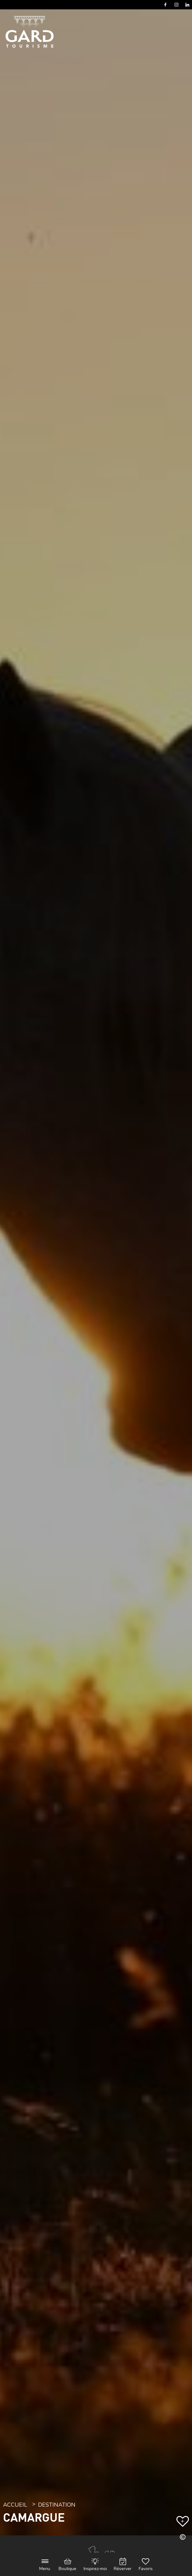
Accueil (15, 2505)
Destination (56, 2505)
